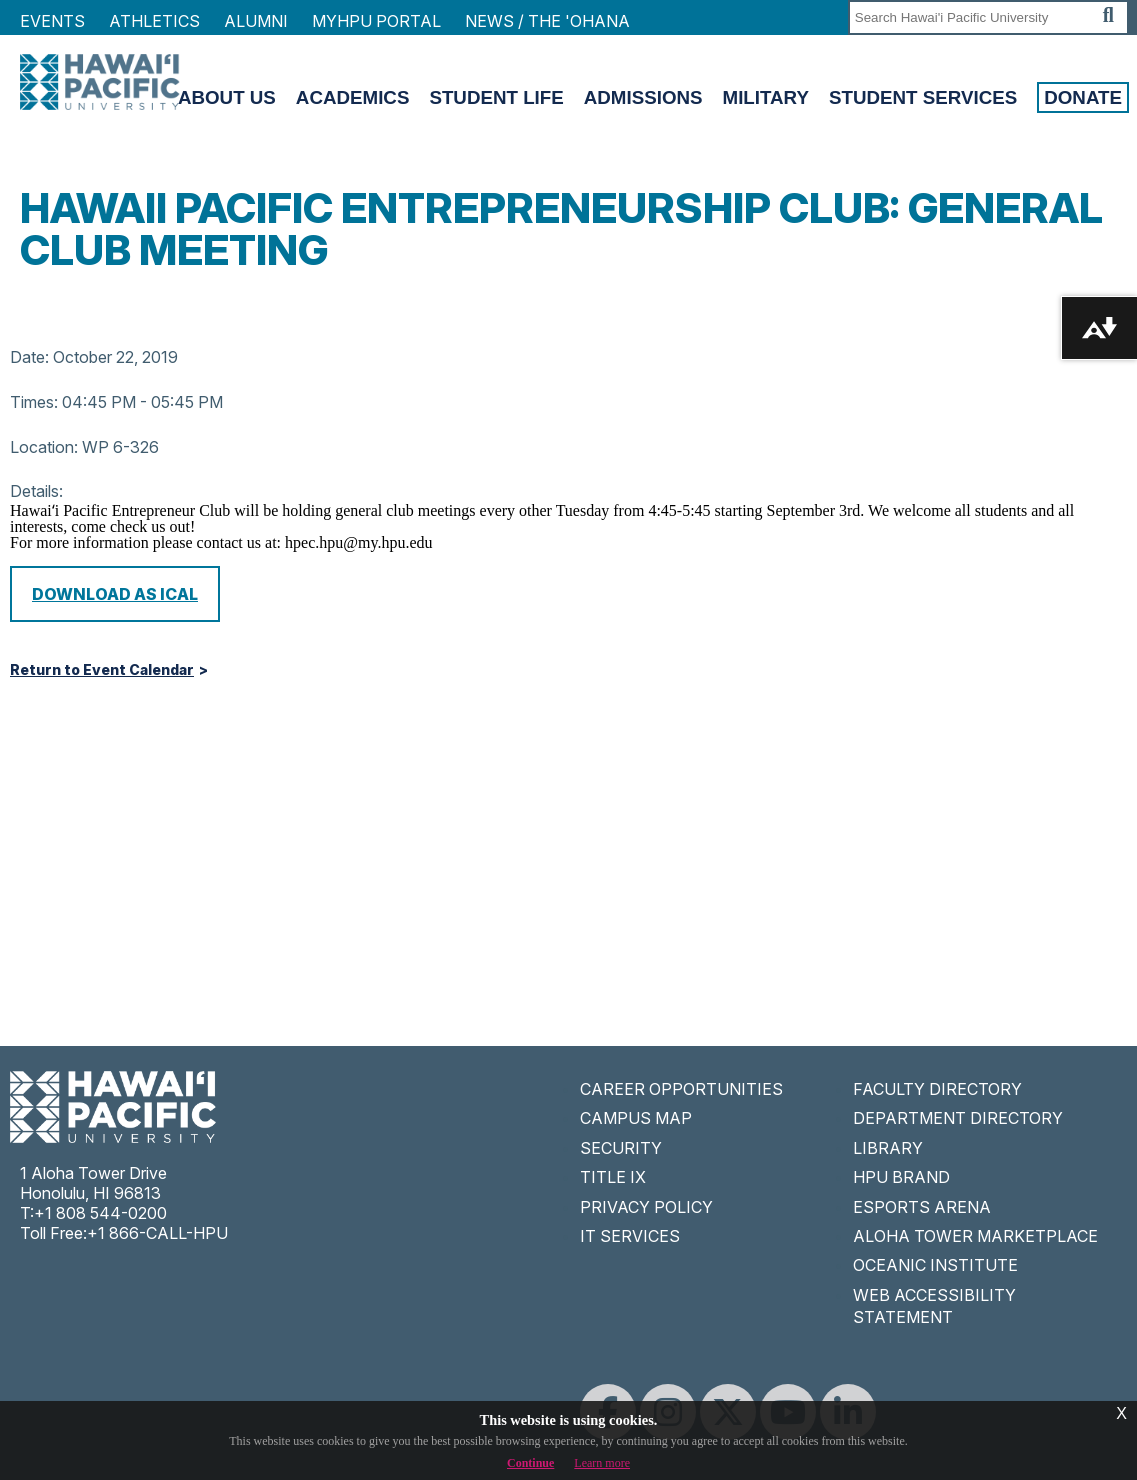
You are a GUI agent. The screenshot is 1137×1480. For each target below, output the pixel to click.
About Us (227, 97)
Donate (1083, 97)
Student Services (923, 97)
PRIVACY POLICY (646, 1207)
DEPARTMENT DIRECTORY (958, 1118)
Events (52, 21)
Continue (530, 1463)
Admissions (643, 97)
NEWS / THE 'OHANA (547, 21)
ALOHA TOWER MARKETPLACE (975, 1236)
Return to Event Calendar (102, 670)
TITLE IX (613, 1177)
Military (766, 97)
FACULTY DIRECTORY (937, 1089)
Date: (29, 357)
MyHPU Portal (376, 21)
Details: (36, 491)
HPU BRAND (901, 1177)
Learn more (602, 1463)
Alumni (256, 21)
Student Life (496, 97)
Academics (353, 97)
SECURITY (621, 1148)
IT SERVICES (630, 1236)
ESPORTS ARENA (922, 1207)
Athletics (154, 21)
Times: (34, 402)
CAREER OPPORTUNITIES (681, 1089)
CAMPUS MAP (636, 1118)
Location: (44, 447)
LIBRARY (888, 1148)
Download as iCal (115, 594)
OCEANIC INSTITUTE (935, 1265)
